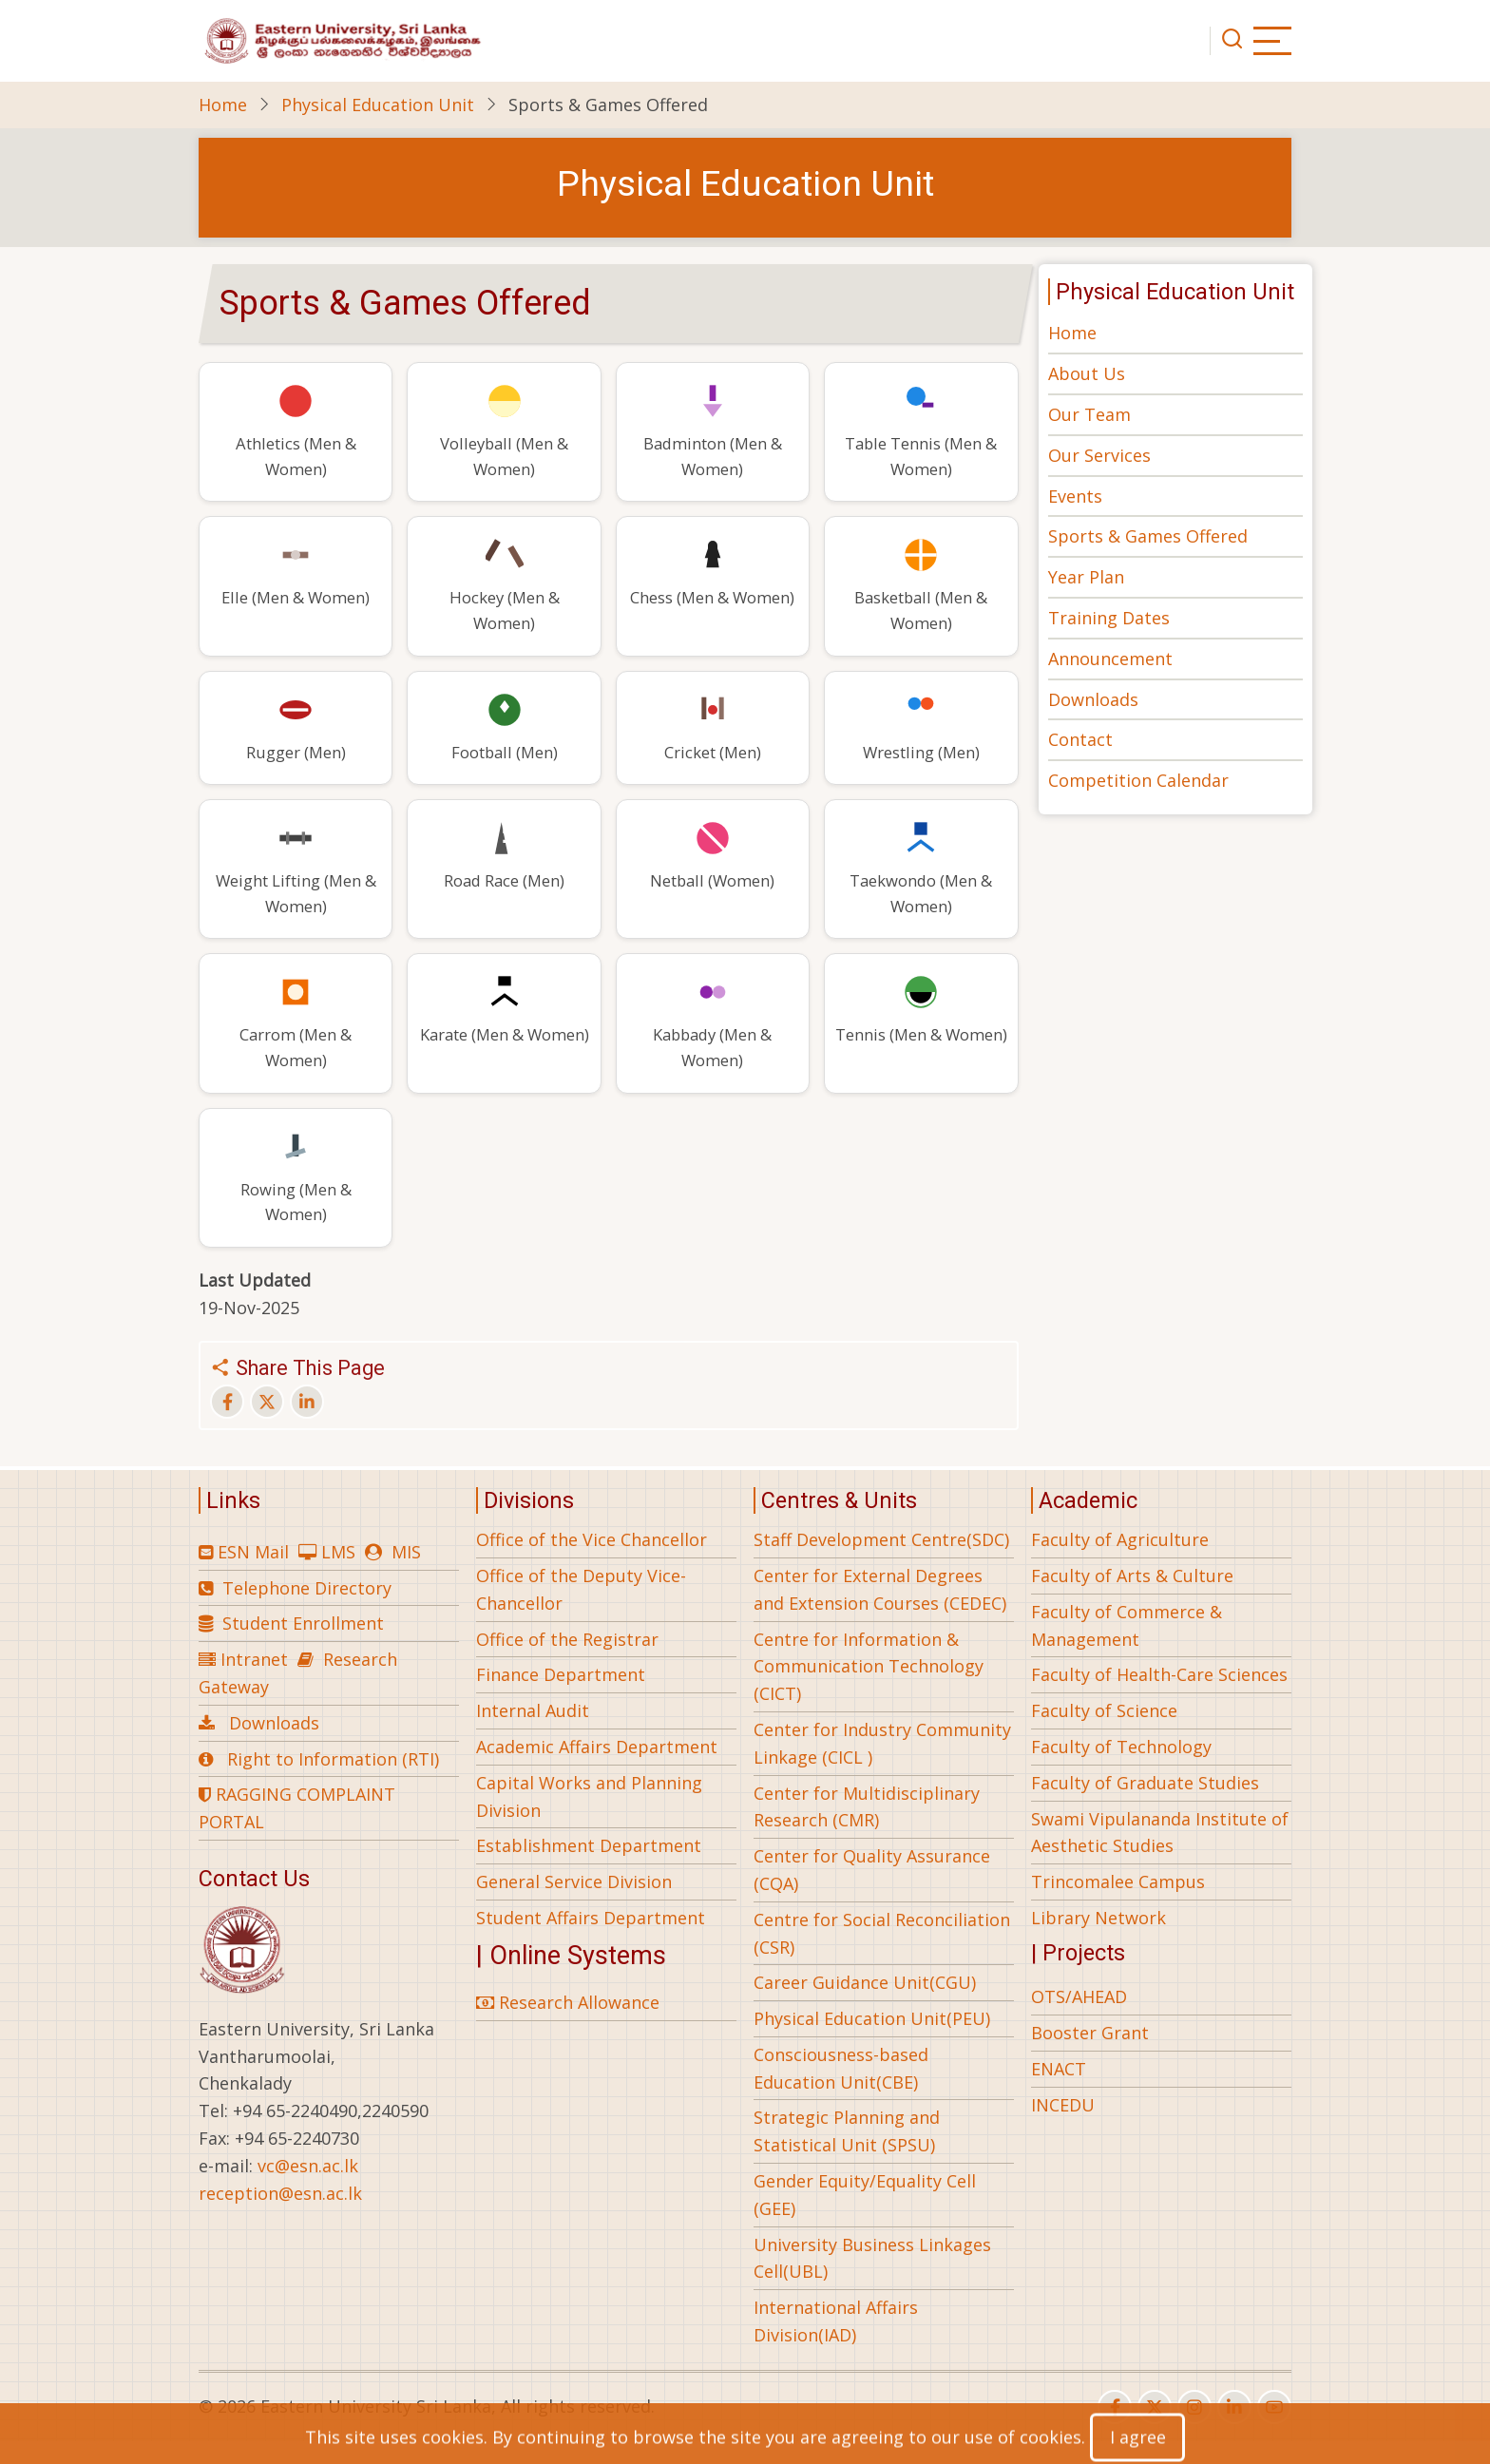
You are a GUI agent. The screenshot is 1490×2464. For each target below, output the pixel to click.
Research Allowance (567, 2025)
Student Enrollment (303, 1645)
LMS (338, 1574)
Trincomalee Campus (1118, 1904)
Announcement (1110, 658)
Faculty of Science (1104, 1733)
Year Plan (1086, 576)
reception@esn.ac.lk (280, 2216)
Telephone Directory (307, 1609)
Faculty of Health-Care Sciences (1159, 1697)
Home (223, 104)
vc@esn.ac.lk (308, 2188)
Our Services (1099, 455)
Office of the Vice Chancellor (591, 1562)
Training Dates (1109, 617)
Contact (1080, 739)
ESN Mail (253, 1574)
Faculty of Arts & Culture (1132, 1598)
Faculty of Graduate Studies (1145, 1805)
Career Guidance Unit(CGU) (865, 2005)
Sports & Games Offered (1148, 536)
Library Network (1098, 1940)
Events (1075, 496)
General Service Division (574, 1904)
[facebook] (1115, 2430)
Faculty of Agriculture (1120, 1562)
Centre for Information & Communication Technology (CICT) (869, 1689)
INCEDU (1063, 2126)
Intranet (254, 1682)
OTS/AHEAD (1079, 2019)
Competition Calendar (1138, 780)
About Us (1086, 373)
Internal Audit (532, 1733)
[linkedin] (1234, 2430)
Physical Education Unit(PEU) (872, 2041)
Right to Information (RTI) (333, 1780)
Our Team (1089, 414)
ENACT (1058, 2091)
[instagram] (1194, 2430)
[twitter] (1154, 2430)
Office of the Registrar (567, 1661)
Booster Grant (1090, 2055)
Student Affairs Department (590, 1940)
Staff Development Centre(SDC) (881, 1562)
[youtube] (1274, 2430)
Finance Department (560, 1697)
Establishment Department (588, 1868)
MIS (406, 1574)
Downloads (1093, 699)
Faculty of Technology (1121, 1769)
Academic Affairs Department (596, 1769)
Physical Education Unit (377, 104)
